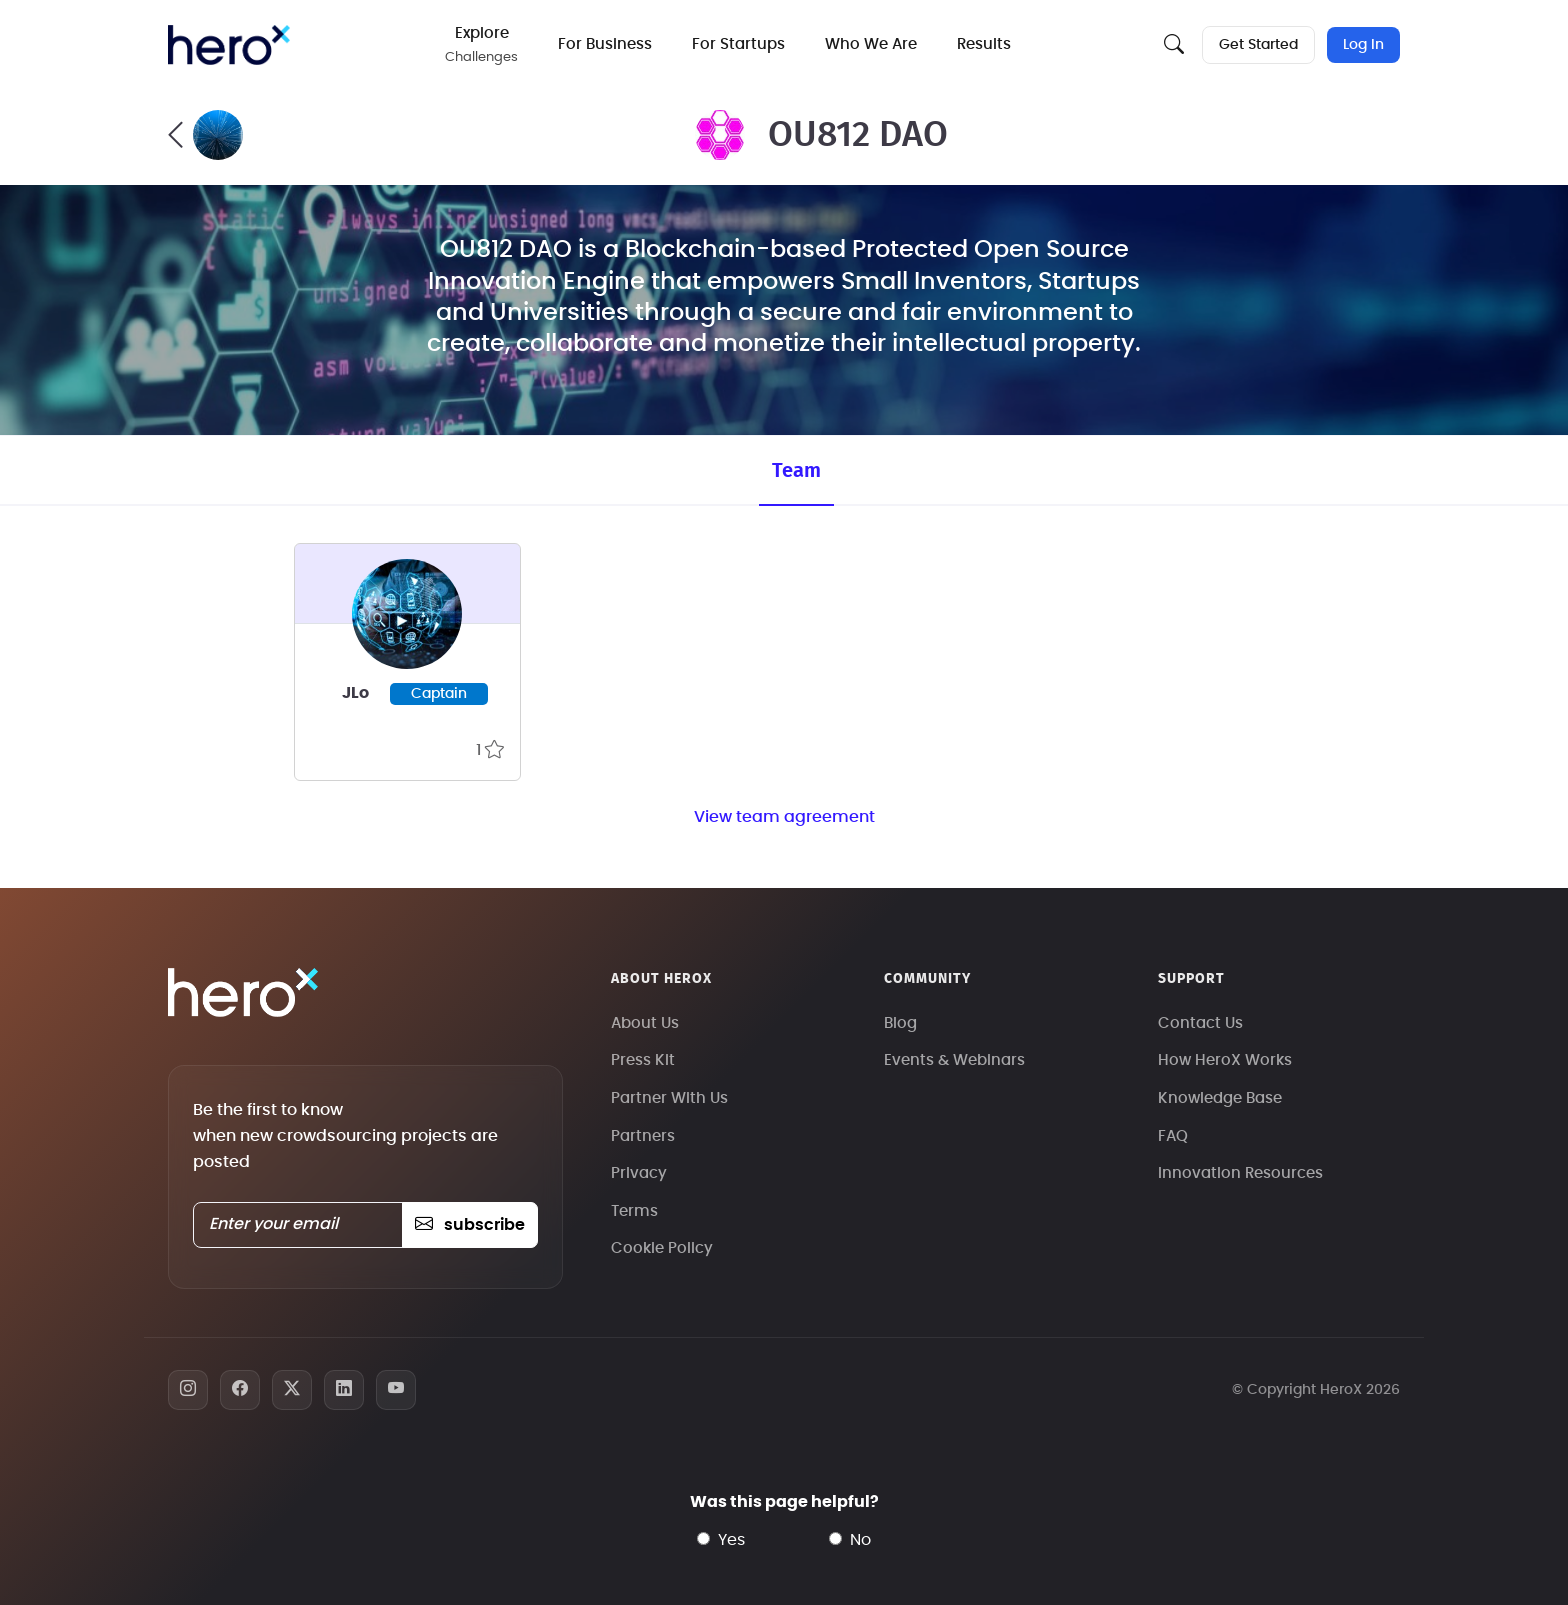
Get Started (1258, 45)
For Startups (739, 44)
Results (985, 44)
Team (796, 471)
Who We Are (872, 44)
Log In (1363, 45)
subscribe (469, 1225)
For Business (606, 44)
